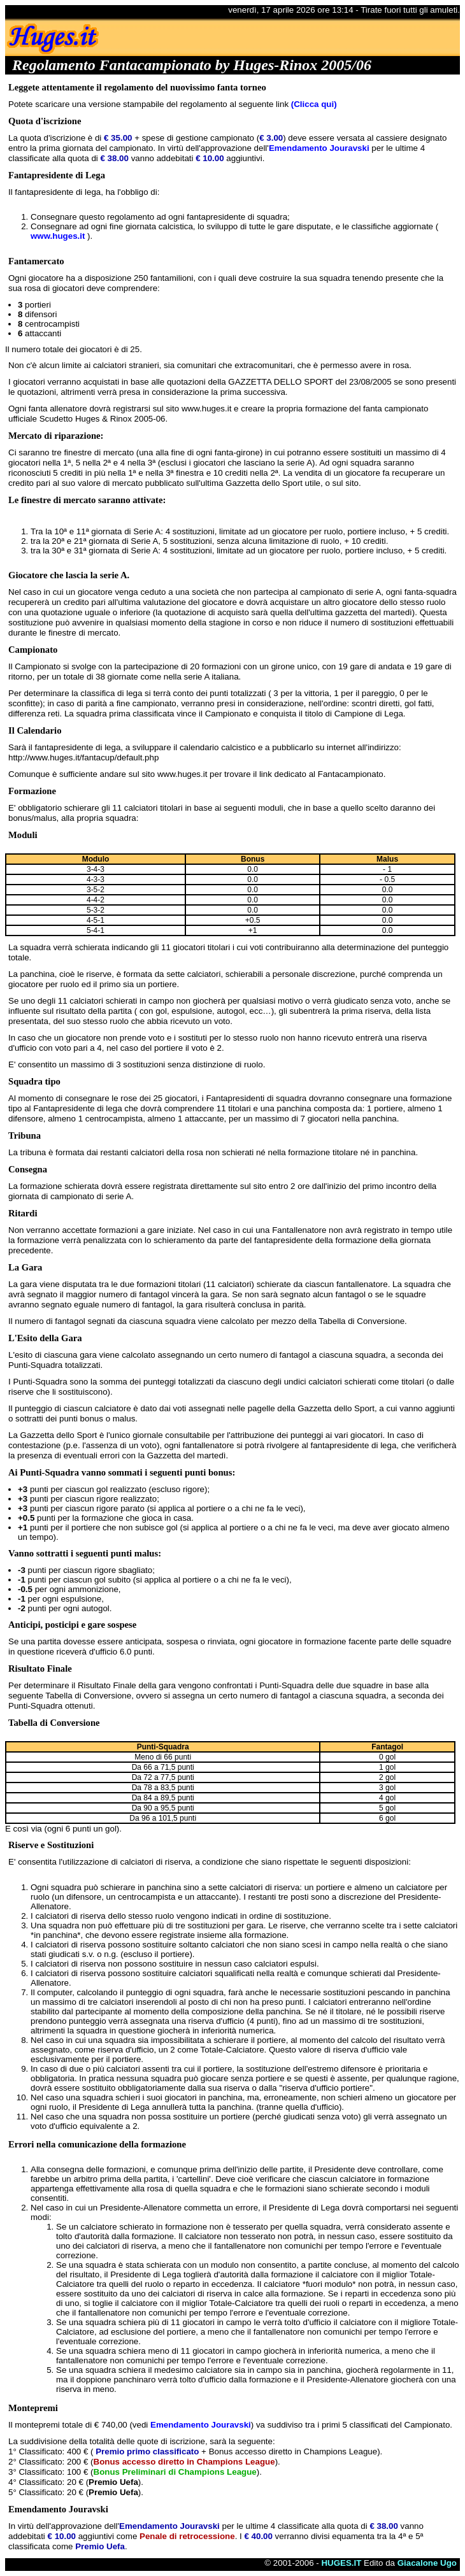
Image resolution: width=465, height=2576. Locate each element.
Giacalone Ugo (427, 2563)
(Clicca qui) (314, 104)
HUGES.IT (341, 2563)
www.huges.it (58, 236)
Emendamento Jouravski (319, 148)
